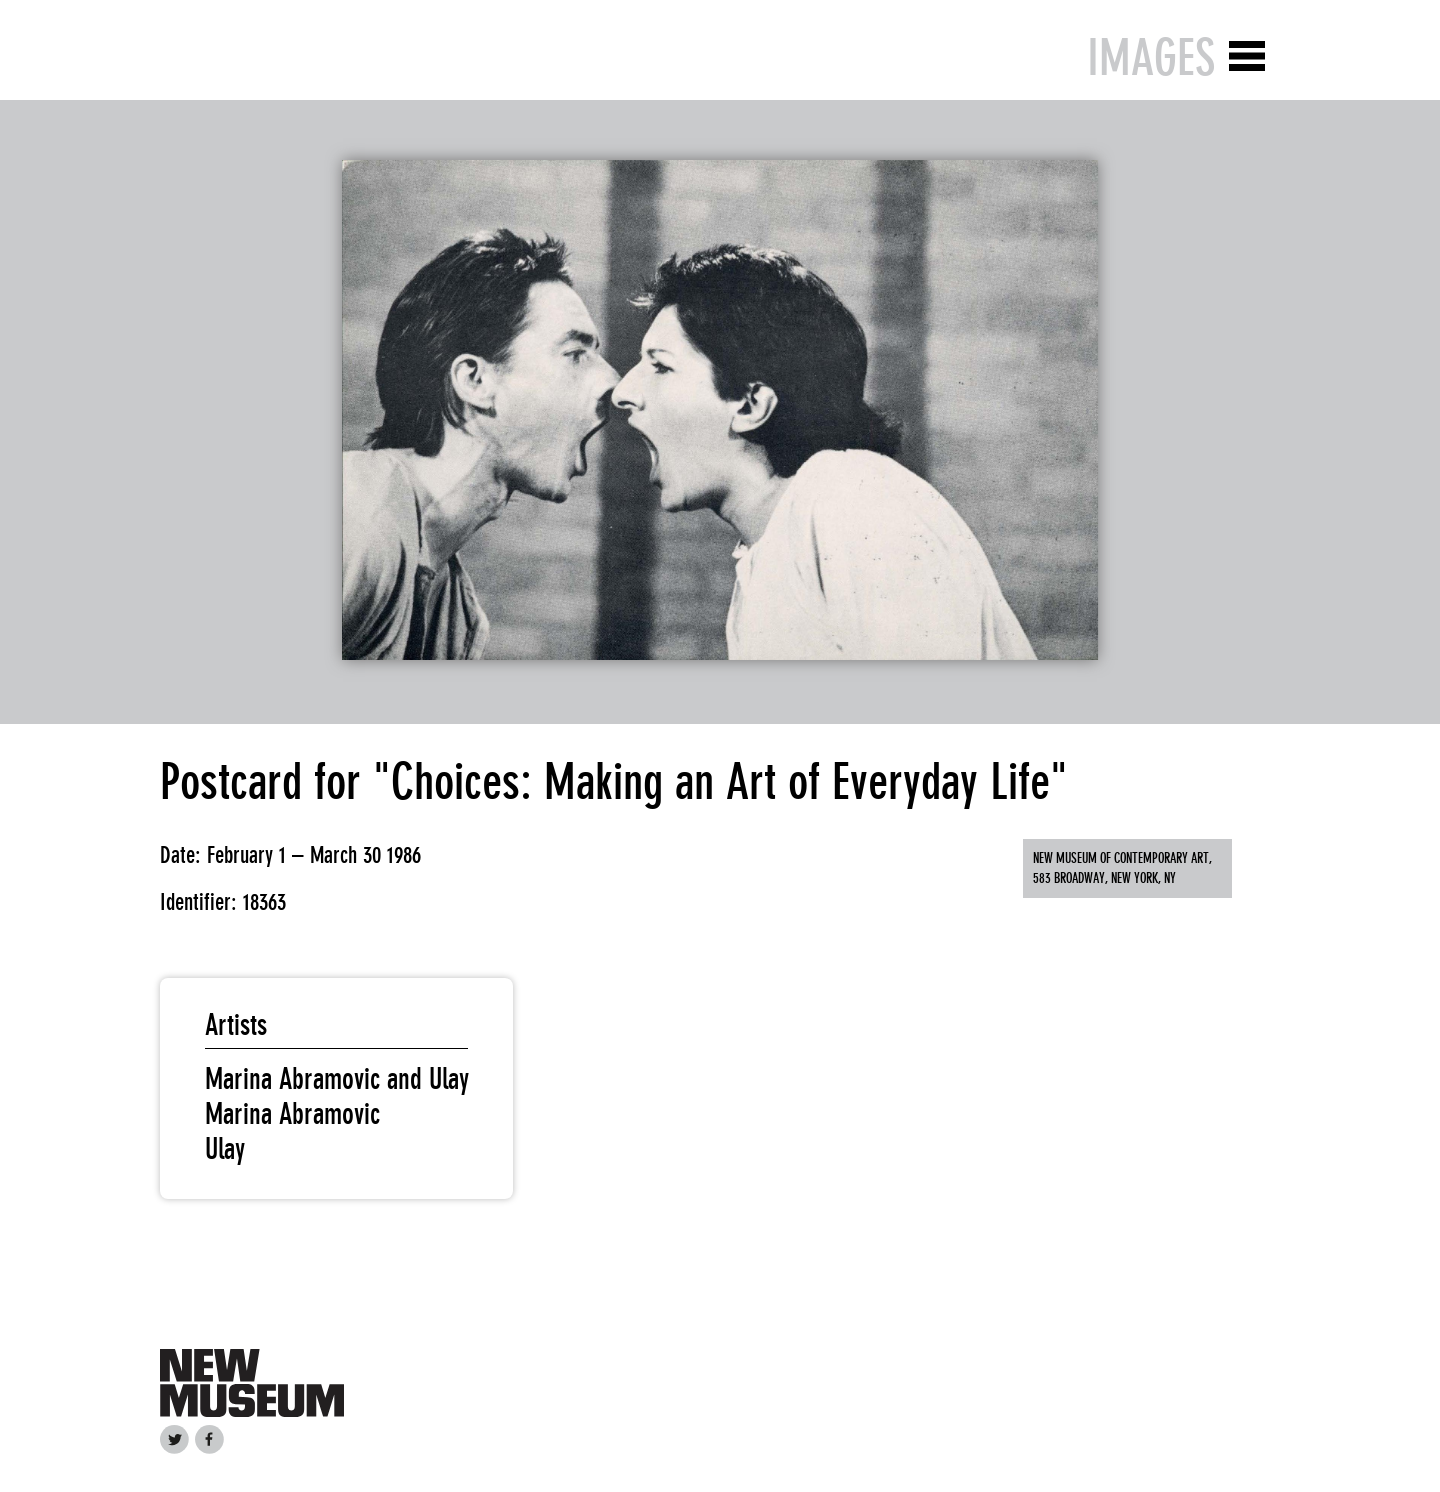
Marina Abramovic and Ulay (337, 1079)
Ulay (225, 1149)
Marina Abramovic (292, 1114)
